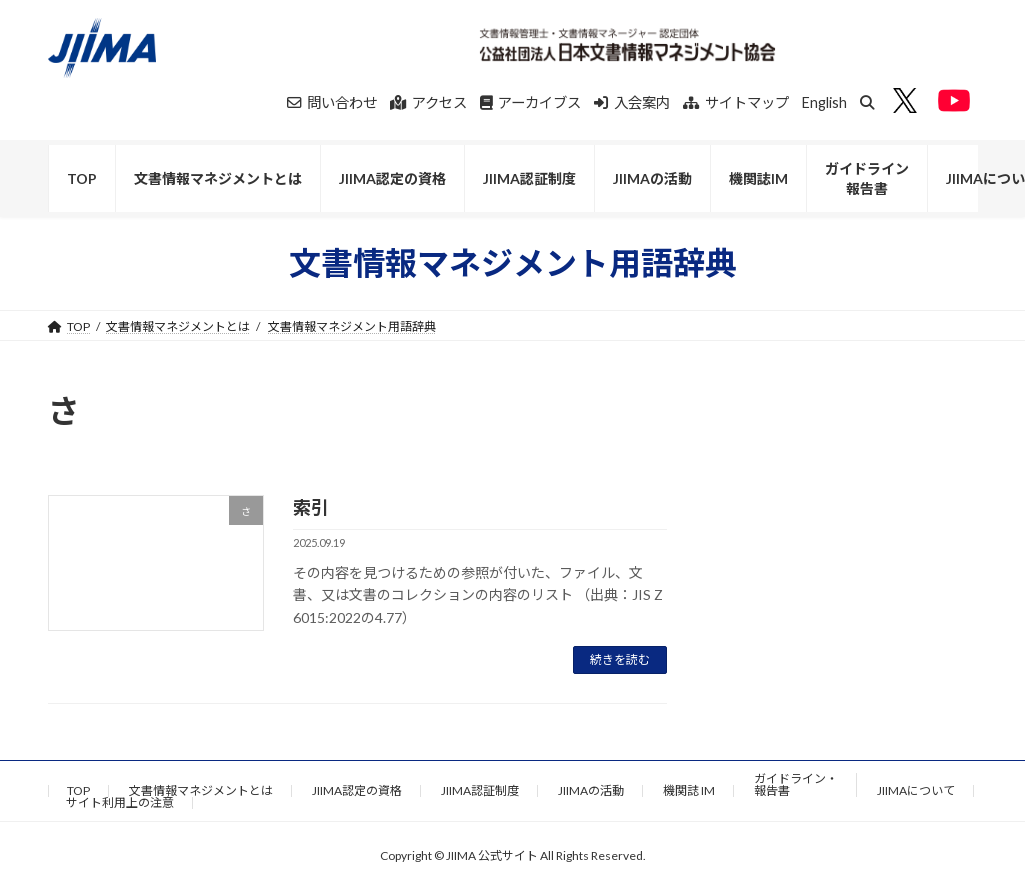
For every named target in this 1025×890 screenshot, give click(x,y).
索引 (311, 507)
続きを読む (620, 659)
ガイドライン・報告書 (796, 784)
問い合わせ (332, 102)
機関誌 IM (689, 790)
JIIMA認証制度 (480, 790)
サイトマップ (736, 102)
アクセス (428, 102)
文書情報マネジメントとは (178, 326)
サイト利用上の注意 (120, 802)
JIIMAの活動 (591, 790)
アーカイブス (531, 102)
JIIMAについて (916, 790)
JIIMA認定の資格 (357, 790)
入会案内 (632, 102)
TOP (78, 790)
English (824, 102)
